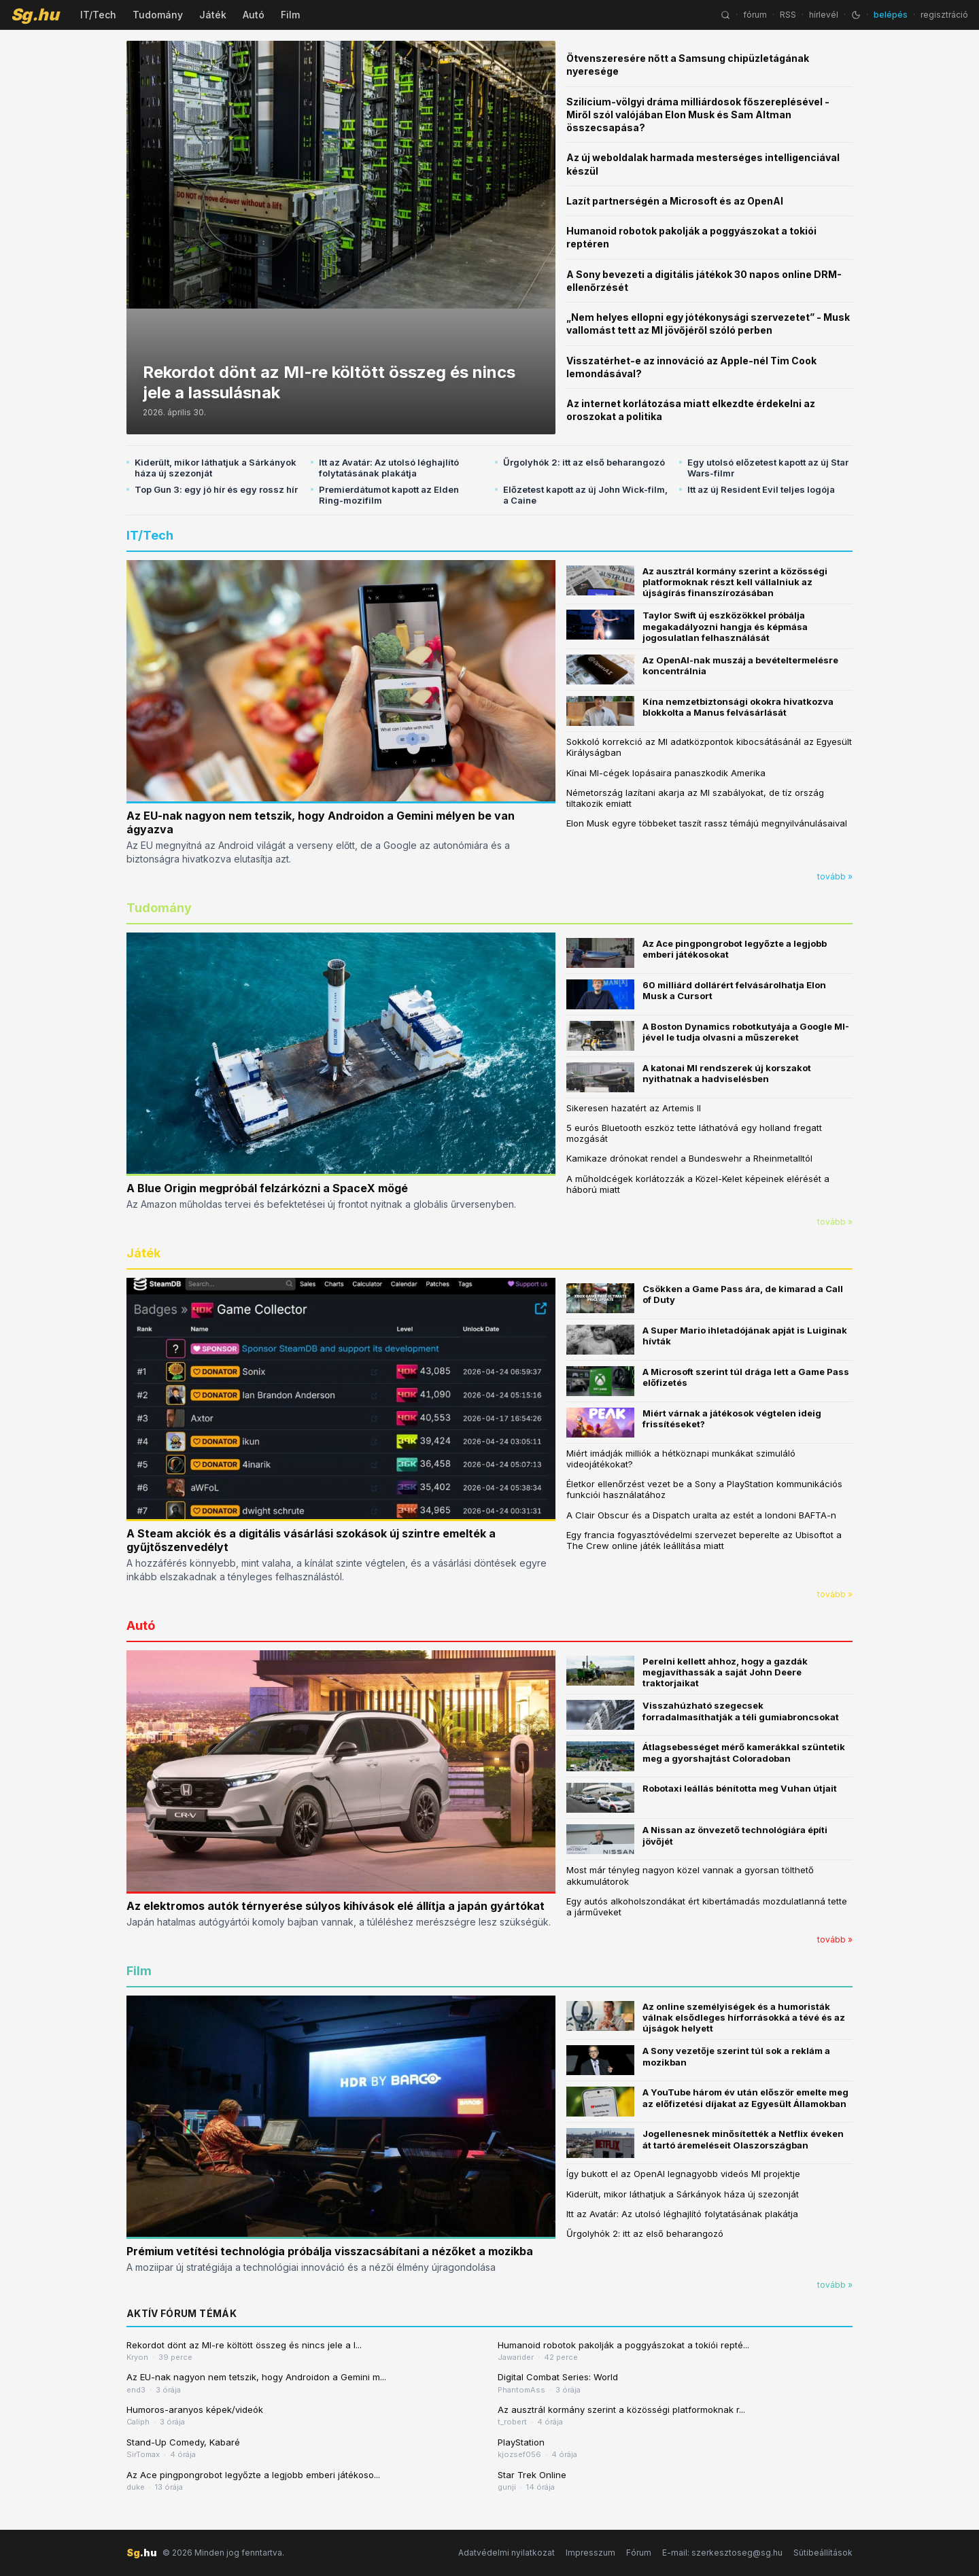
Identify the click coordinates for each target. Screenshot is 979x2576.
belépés (891, 15)
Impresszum (590, 2552)
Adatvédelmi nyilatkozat (506, 2552)
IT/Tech (98, 14)
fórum (755, 15)
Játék (212, 14)
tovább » (835, 876)
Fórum (638, 2552)
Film (290, 14)
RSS (788, 15)
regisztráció (944, 15)
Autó (253, 14)
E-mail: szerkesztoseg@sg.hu (722, 2552)
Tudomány (158, 14)
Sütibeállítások (823, 2552)
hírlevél (823, 15)
